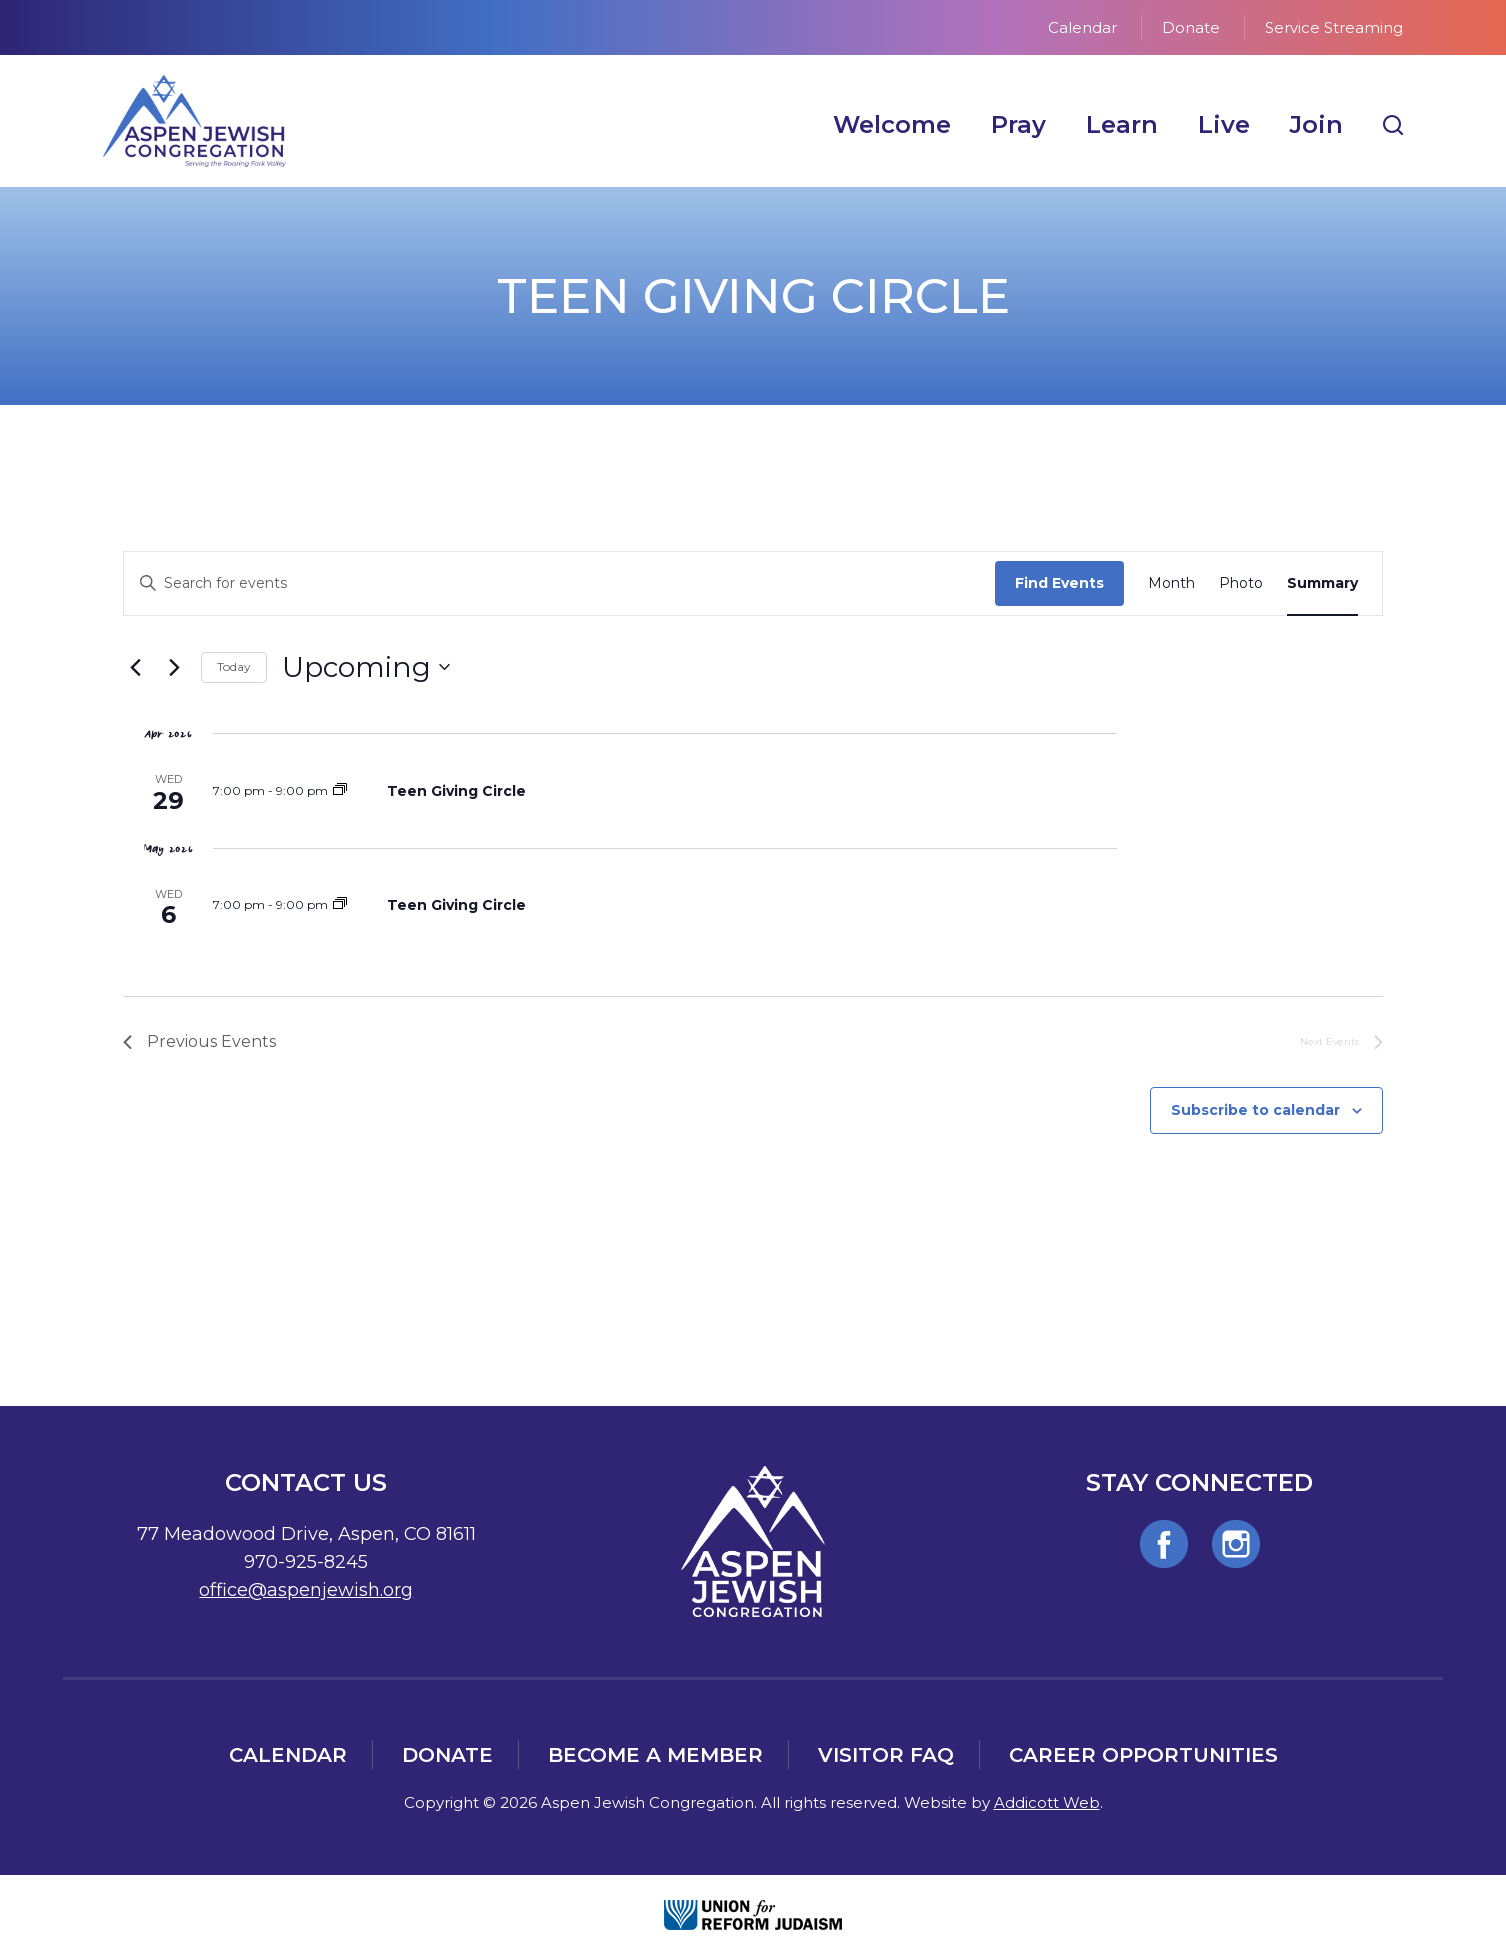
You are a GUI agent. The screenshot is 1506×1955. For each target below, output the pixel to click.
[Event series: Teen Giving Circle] (340, 790)
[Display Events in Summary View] (1322, 583)
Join (1316, 124)
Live (1224, 124)
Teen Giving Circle (456, 791)
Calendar (1082, 27)
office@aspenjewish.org (306, 1590)
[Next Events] (174, 667)
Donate (1191, 27)
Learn (1122, 124)
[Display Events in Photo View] (1241, 583)
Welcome (892, 124)
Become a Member (655, 1755)
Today (234, 666)
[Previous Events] (135, 667)
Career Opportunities (1143, 1755)
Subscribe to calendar (1255, 1110)
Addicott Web (1047, 1802)
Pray (1018, 124)
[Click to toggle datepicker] (366, 668)
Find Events (1059, 583)
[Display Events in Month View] (1171, 583)
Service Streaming (1334, 27)
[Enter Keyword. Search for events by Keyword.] (559, 583)
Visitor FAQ (886, 1755)
